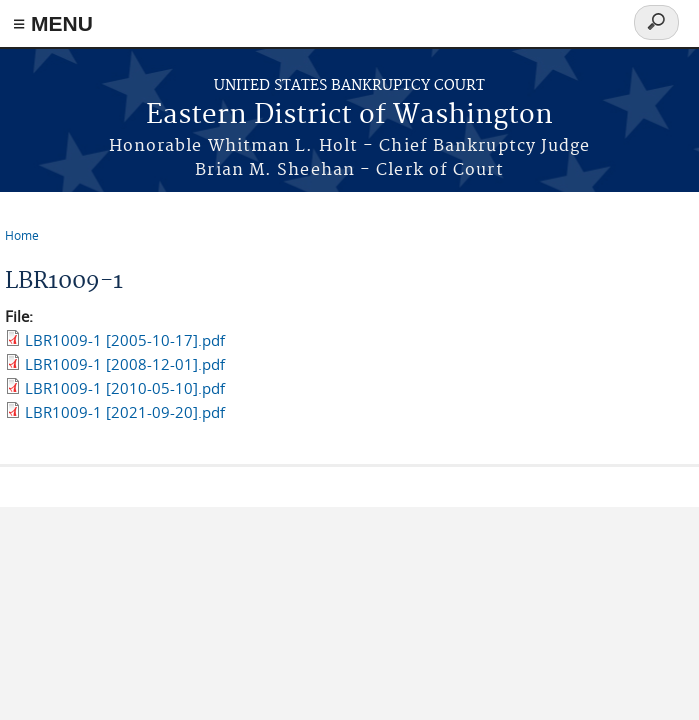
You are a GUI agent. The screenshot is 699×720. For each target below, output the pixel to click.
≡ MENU (53, 23)
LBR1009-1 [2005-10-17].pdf (125, 340)
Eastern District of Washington (349, 115)
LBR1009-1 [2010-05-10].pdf (125, 388)
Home (22, 235)
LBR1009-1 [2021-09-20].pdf (125, 412)
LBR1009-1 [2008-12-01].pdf (125, 364)
